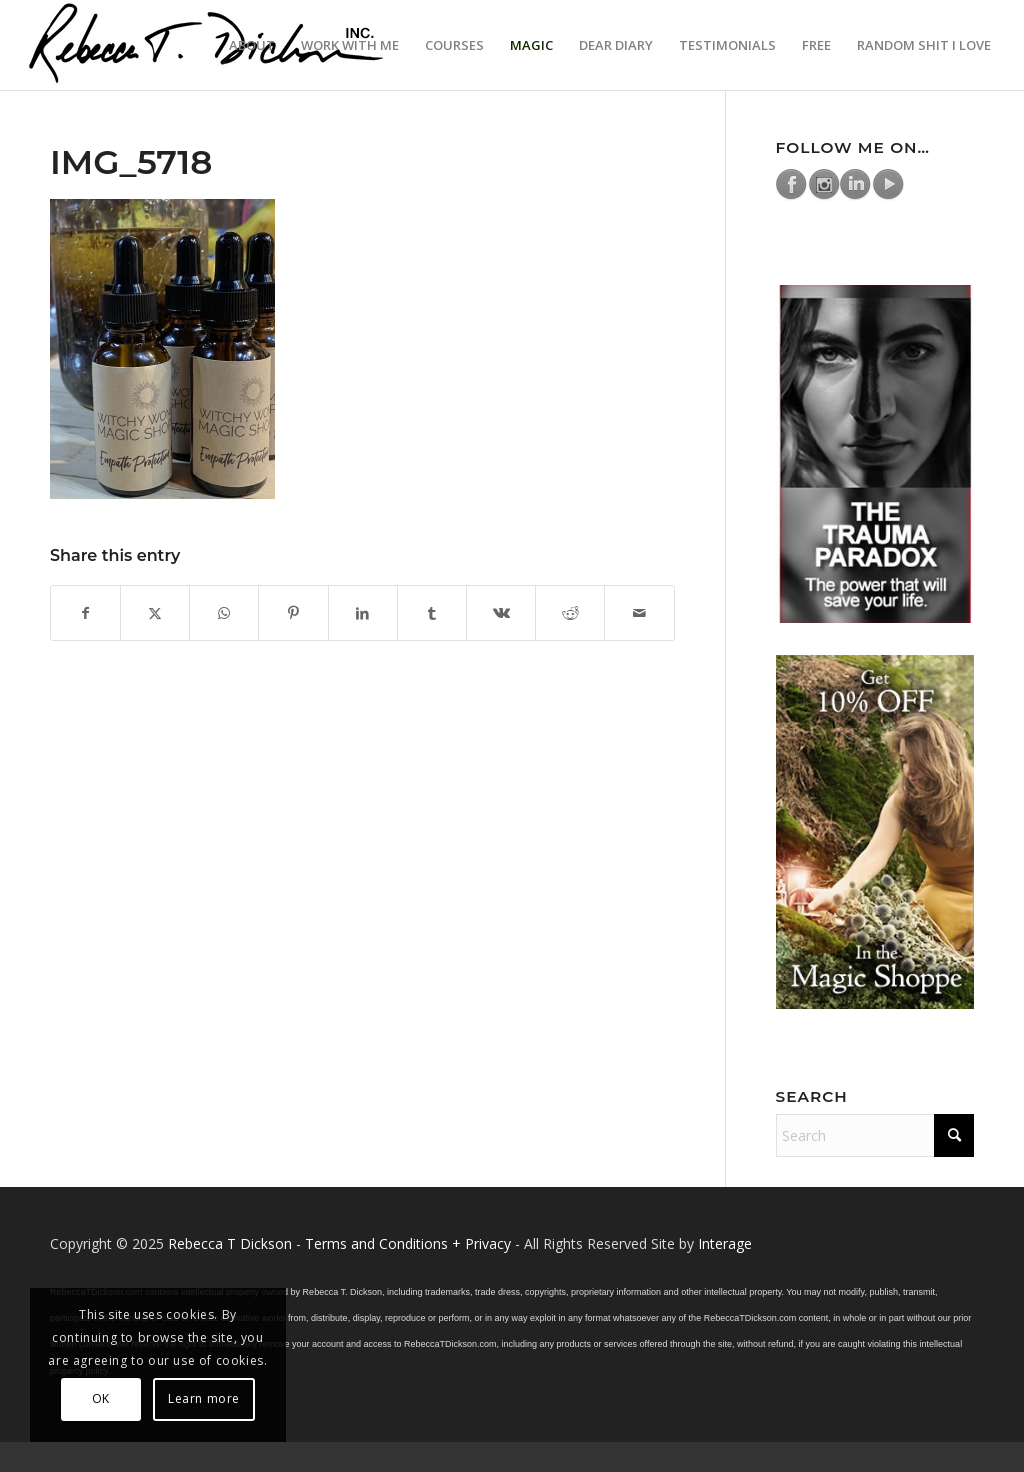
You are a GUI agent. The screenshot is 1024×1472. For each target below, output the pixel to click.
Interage (725, 1243)
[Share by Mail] (639, 613)
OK (101, 1398)
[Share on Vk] (501, 613)
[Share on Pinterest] (293, 613)
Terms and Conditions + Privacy (408, 1243)
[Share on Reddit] (570, 613)
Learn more (204, 1398)
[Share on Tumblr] (432, 613)
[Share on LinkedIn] (363, 613)
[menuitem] (252, 45)
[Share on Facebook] (85, 613)
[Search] (875, 1135)
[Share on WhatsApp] (224, 613)
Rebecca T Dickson (230, 1243)
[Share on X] (155, 613)
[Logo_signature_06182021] (207, 45)
